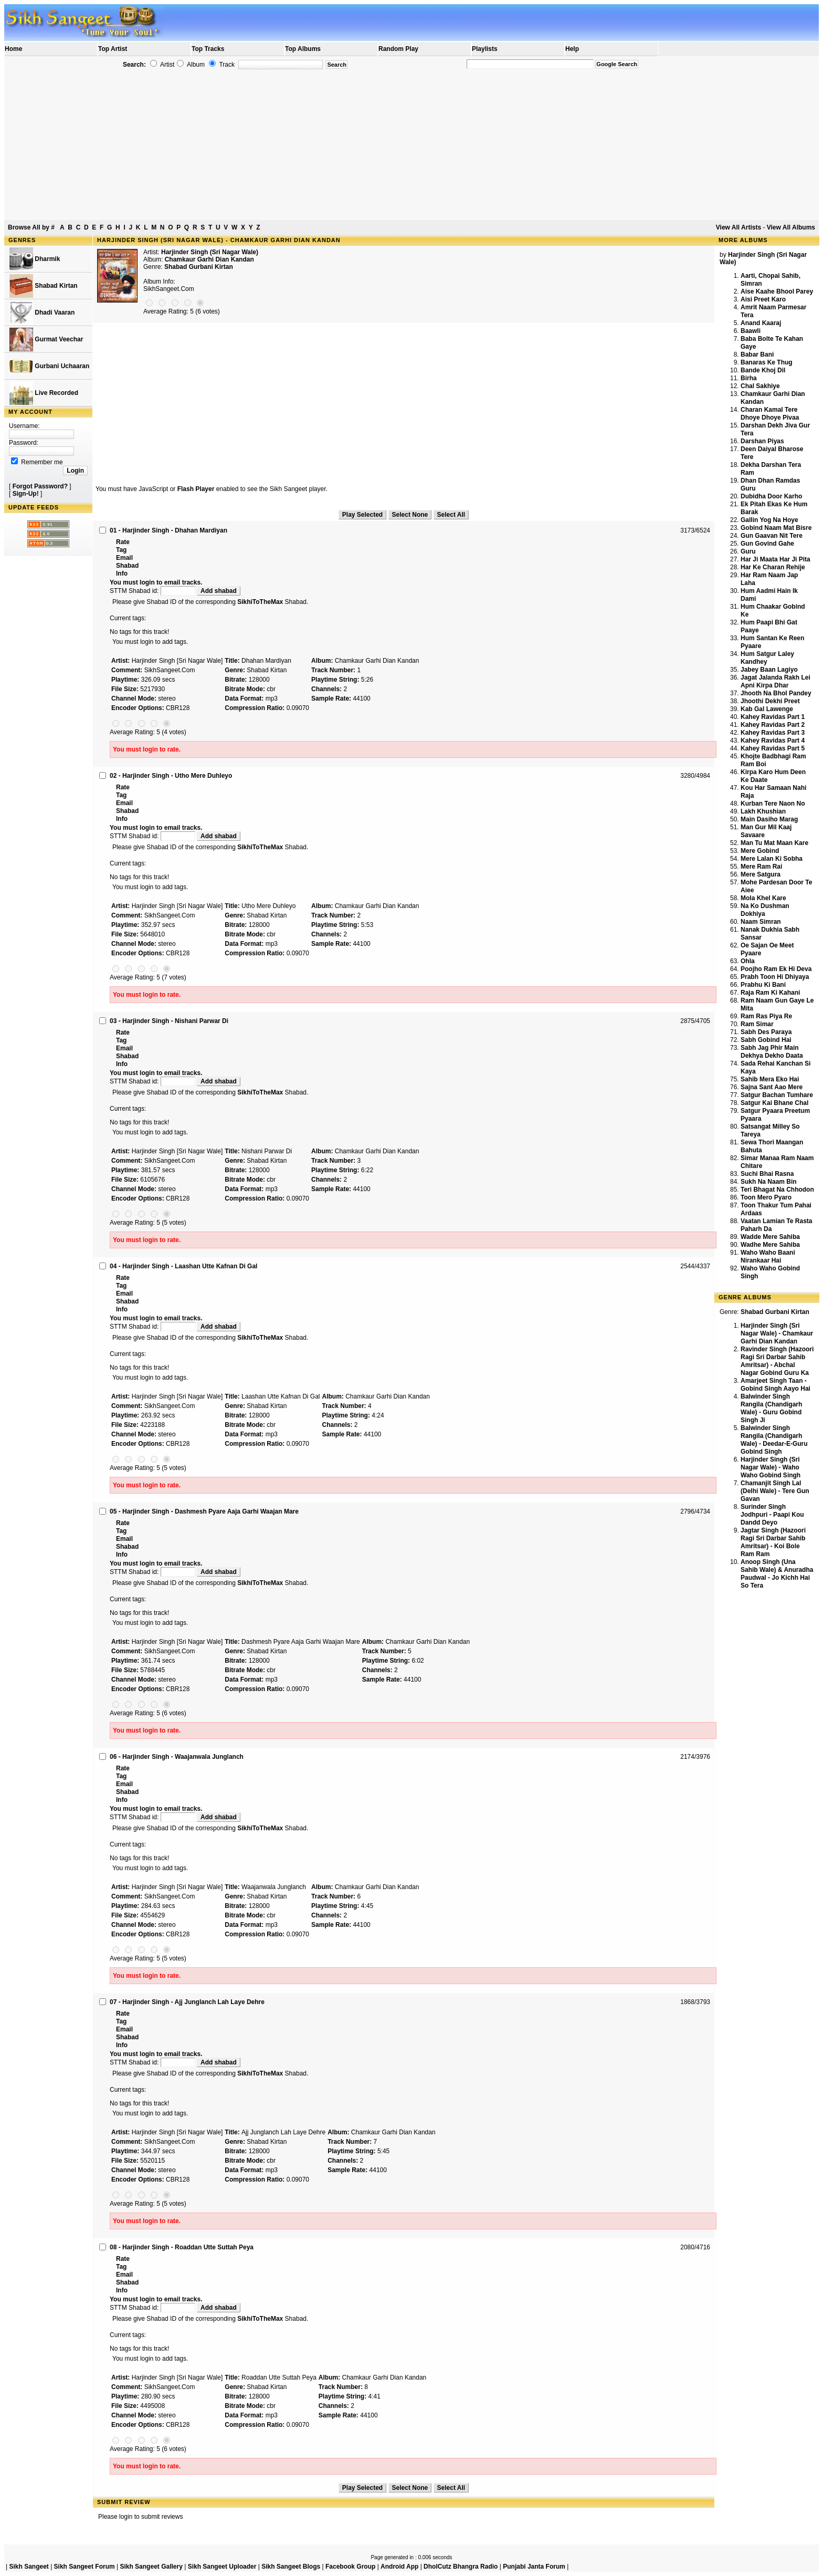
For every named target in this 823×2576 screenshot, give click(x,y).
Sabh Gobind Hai (766, 1040)
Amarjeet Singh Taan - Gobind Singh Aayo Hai (775, 1384)
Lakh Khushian (763, 811)
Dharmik (34, 259)
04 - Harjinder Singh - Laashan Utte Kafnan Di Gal (183, 1266)
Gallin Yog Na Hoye (769, 520)
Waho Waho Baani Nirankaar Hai (768, 1256)
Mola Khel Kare (763, 898)
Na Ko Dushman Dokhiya (765, 909)
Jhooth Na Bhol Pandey (776, 693)
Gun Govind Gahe (767, 543)
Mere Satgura (760, 874)
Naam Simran (761, 921)
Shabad (127, 565)
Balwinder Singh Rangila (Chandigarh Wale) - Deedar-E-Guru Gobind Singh (774, 1439)
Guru (748, 551)
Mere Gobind (760, 850)
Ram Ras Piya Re (766, 1016)
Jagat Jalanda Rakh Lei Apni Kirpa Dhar (775, 681)
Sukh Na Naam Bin (769, 1181)
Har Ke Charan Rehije (773, 567)
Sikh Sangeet (28, 2566)
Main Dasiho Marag (769, 819)
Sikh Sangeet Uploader (222, 2566)
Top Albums (303, 49)
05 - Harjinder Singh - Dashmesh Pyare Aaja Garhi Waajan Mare (204, 1511)
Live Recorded (43, 393)
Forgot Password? (40, 486)
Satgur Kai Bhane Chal (774, 1103)
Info (122, 573)
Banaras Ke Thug (767, 362)
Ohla (748, 961)
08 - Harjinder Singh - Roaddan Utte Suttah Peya (182, 2247)
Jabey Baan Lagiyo (769, 669)
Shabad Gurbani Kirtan (198, 266)
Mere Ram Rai (761, 866)
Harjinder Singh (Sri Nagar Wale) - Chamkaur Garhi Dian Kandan (777, 1333)
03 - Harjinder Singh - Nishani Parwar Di (169, 1021)
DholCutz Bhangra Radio (461, 2566)
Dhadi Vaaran (42, 313)
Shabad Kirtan (43, 286)
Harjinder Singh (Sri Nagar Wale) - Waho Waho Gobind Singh (770, 1467)
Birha (749, 378)
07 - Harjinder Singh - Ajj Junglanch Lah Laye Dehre (187, 2002)
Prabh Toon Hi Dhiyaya (775, 977)
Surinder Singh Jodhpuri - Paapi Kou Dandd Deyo (772, 1514)
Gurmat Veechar (46, 339)
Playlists (485, 49)
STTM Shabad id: (153, 591)
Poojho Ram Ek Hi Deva (776, 969)
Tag (121, 550)
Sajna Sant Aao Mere (772, 1087)
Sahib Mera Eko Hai (770, 1079)
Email (124, 557)
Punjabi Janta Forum (534, 2566)
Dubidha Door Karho (771, 496)
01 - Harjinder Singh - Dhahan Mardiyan (168, 530)
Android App (399, 2566)
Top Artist (112, 49)
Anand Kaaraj (761, 323)
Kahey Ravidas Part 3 (773, 732)
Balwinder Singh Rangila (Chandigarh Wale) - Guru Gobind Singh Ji (771, 1408)
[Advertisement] (411, 144)
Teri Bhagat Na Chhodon (777, 1189)
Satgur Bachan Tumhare (777, 1095)
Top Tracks (208, 49)
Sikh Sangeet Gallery (151, 2566)
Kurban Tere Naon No (773, 803)
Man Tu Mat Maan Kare (774, 843)
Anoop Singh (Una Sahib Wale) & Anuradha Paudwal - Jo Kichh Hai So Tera (777, 1573)
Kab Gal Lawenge (767, 709)
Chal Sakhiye (760, 386)
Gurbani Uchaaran (49, 366)
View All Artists (738, 227)
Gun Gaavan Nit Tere (772, 535)
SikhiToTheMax (260, 602)
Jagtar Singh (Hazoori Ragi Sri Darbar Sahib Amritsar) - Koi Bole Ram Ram (773, 1542)
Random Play (398, 49)
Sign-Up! (26, 493)
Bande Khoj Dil (763, 370)
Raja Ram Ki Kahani (770, 992)
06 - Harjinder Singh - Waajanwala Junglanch (177, 1756)
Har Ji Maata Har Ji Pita (775, 559)
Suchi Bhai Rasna (767, 1173)
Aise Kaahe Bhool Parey (777, 291)
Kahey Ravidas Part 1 (773, 717)
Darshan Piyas (762, 441)
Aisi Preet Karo (763, 299)
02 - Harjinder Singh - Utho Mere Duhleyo (171, 775)
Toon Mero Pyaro (766, 1197)
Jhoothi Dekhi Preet (770, 701)
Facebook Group (350, 2566)
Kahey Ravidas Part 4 (773, 740)
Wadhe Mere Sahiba (770, 1244)
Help (572, 49)
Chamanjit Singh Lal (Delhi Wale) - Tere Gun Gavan (775, 1491)
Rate (123, 542)
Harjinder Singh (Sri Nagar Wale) (209, 252)
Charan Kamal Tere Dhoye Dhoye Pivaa (770, 413)
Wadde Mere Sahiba (770, 1236)
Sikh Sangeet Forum (84, 2566)
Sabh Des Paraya (766, 1032)
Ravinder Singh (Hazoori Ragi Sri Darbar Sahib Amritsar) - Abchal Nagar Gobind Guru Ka (777, 1361)
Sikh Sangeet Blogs (290, 2566)
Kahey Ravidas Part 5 (773, 748)
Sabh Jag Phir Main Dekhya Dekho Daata (772, 1051)
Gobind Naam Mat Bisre (776, 527)
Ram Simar (757, 1024)
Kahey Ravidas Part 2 (773, 724)
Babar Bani (757, 354)
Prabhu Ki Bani (763, 984)
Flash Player (196, 489)
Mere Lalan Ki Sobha (772, 858)
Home (13, 49)
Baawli (751, 331)
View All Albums (791, 227)
